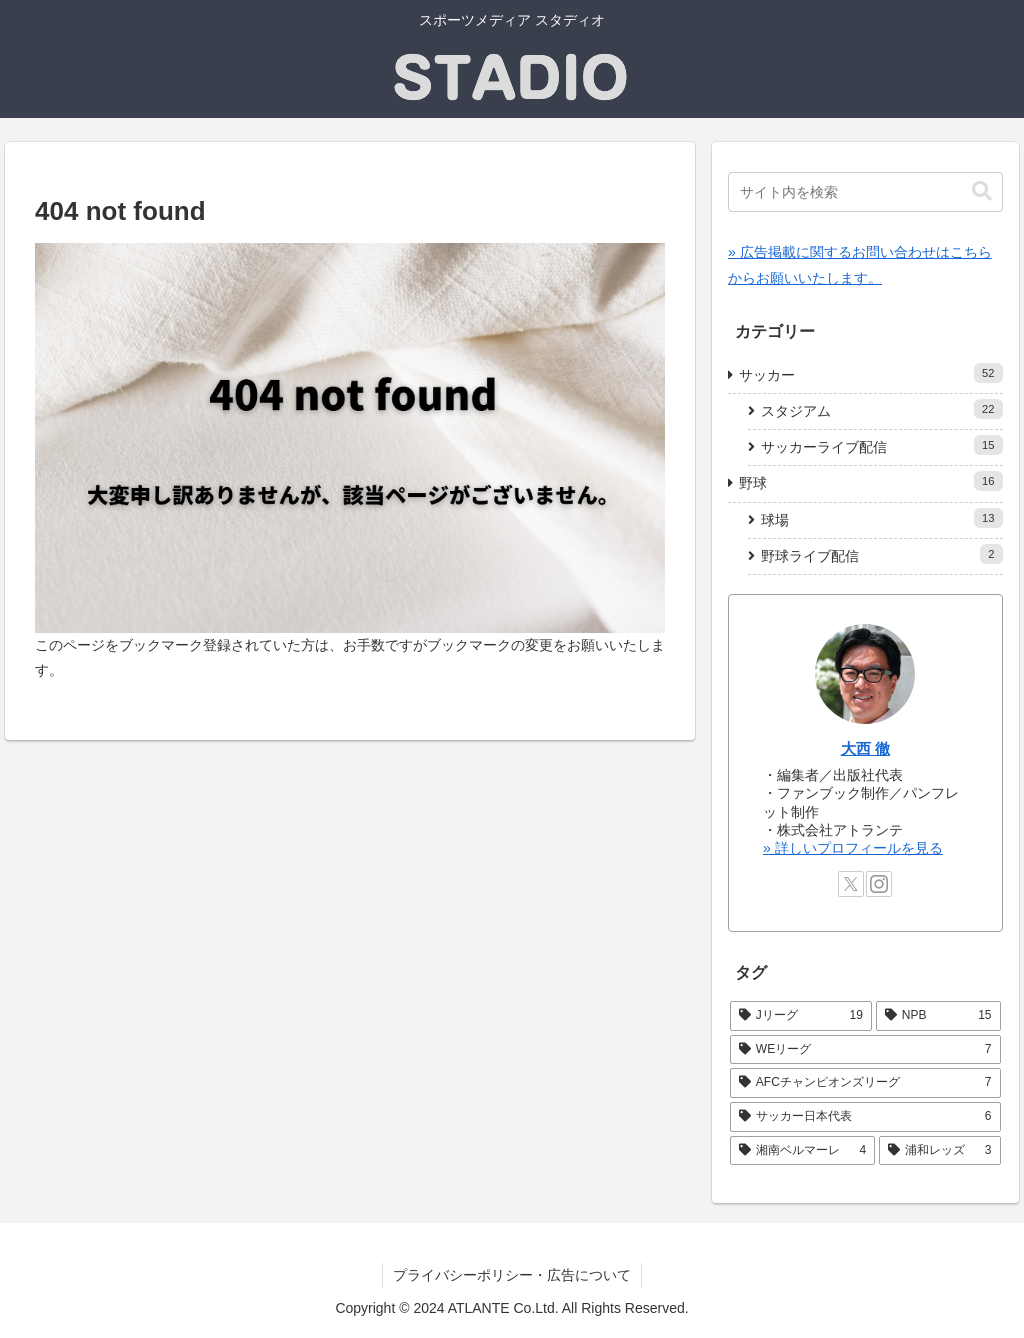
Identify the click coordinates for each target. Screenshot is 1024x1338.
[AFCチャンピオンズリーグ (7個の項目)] (865, 1083)
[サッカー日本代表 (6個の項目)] (865, 1117)
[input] (865, 192)
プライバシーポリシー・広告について (512, 1275)
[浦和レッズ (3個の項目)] (939, 1151)
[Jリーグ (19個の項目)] (801, 1016)
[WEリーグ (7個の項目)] (865, 1050)
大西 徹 (865, 748)
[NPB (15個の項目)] (938, 1016)
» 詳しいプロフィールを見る (853, 848)
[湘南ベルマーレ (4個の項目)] (802, 1151)
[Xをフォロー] (851, 884)
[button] (982, 191)
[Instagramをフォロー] (879, 884)
